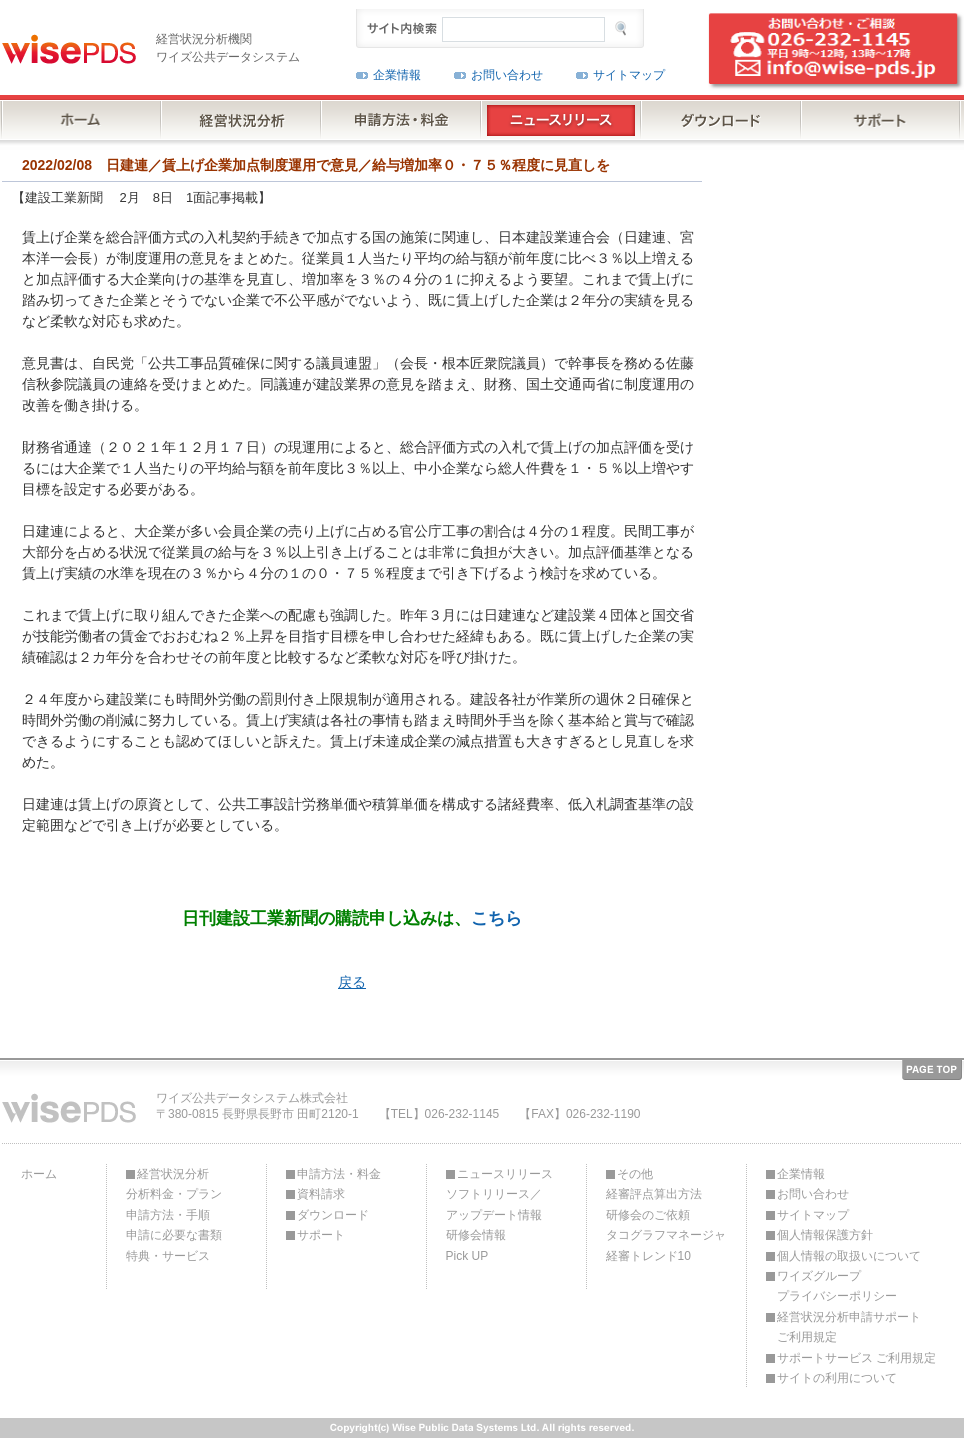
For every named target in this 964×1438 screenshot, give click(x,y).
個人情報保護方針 (825, 1235)
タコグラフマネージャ (666, 1235)
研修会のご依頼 (648, 1215)
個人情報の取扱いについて (849, 1256)
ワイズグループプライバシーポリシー (837, 1286)
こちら (496, 918)
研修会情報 (476, 1235)
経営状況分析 (173, 1174)
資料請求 (321, 1194)
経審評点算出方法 (654, 1194)
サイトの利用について (837, 1378)
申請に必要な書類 (174, 1235)
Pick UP (467, 1256)
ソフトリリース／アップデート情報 (494, 1204)
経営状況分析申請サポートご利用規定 (849, 1327)
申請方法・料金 (339, 1174)
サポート (321, 1235)
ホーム (39, 1174)
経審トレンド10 (648, 1256)
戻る (352, 982)
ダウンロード (333, 1215)
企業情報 (397, 75)
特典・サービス (168, 1256)
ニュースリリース (505, 1174)
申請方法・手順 (168, 1215)
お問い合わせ (507, 75)
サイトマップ (629, 75)
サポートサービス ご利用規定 (856, 1358)
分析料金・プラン (174, 1194)
